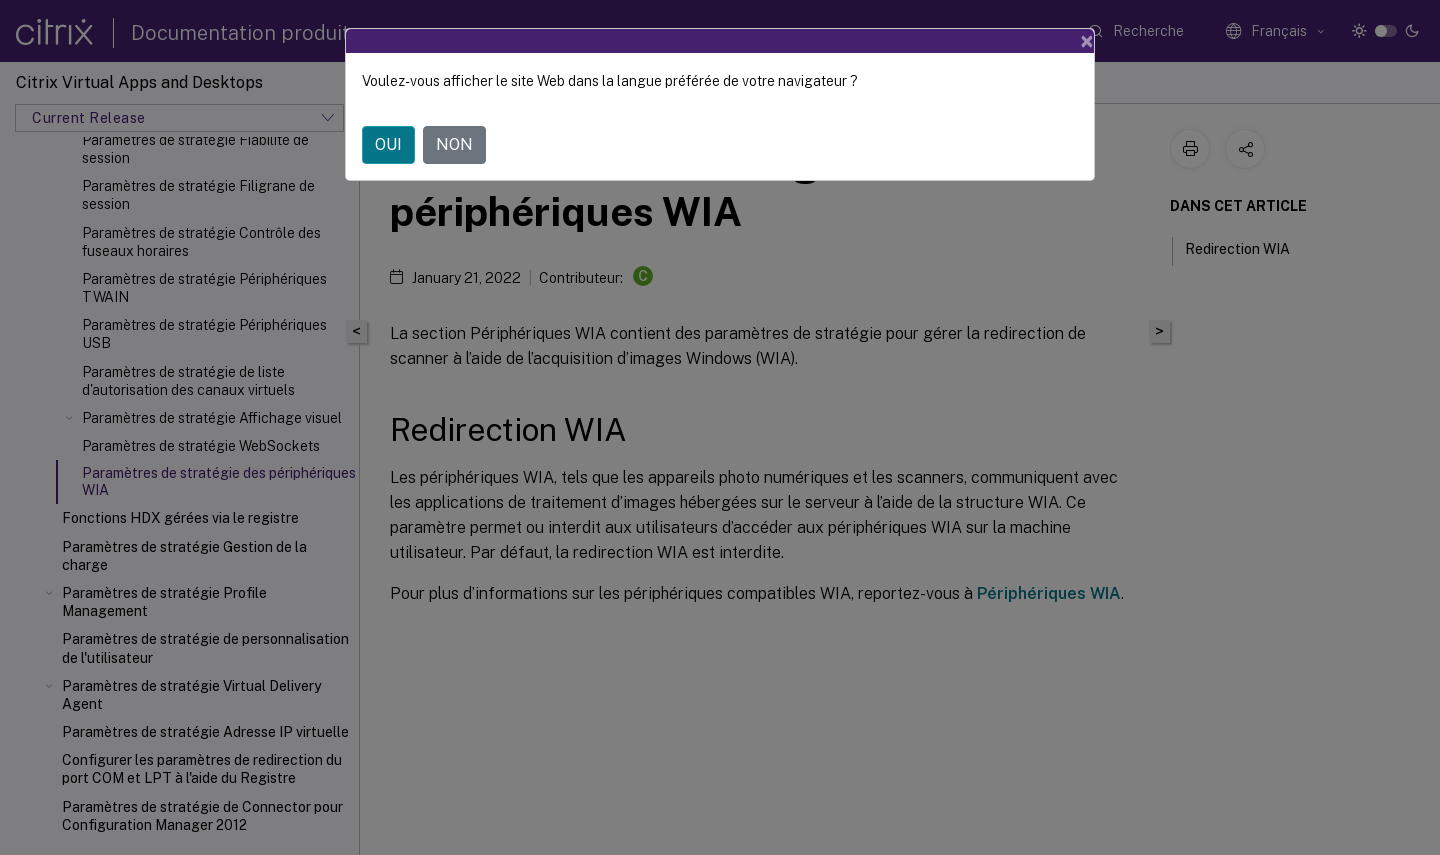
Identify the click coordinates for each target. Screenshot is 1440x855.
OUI (388, 144)
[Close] (1087, 41)
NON (454, 144)
